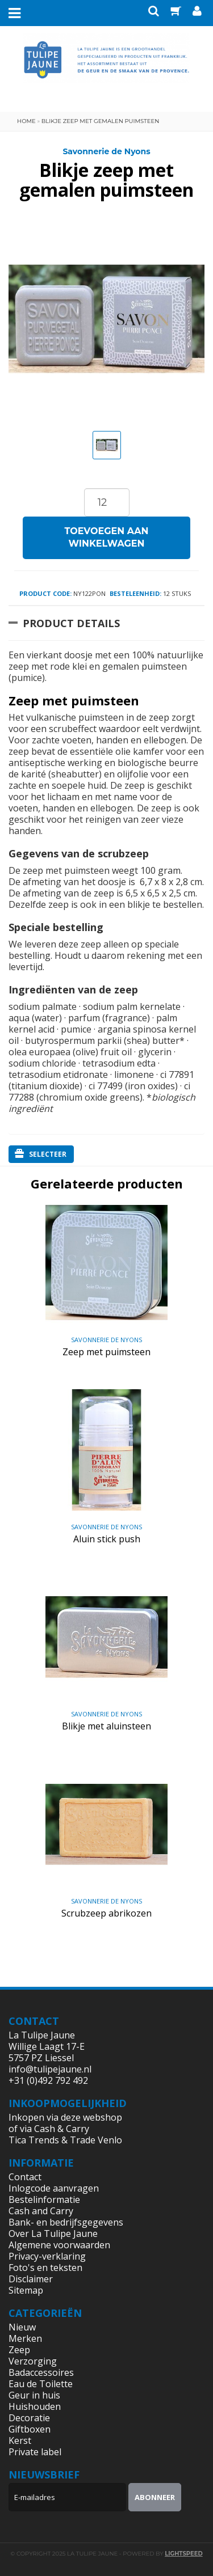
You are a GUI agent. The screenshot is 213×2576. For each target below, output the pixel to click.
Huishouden (35, 2406)
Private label (35, 2452)
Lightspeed (184, 2553)
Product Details (71, 623)
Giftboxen (30, 2429)
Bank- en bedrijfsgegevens (66, 2222)
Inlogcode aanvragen (54, 2188)
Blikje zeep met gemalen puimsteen (100, 121)
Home (26, 121)
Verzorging (33, 2361)
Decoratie (29, 2418)
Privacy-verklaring (47, 2256)
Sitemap (26, 2290)
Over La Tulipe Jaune (53, 2233)
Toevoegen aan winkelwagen (107, 537)
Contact (25, 2177)
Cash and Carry (41, 2211)
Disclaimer (31, 2279)
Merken (25, 2338)
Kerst (20, 2440)
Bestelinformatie (44, 2199)
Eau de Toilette (41, 2384)
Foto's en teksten (45, 2267)
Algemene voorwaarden (59, 2245)
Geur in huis (34, 2395)
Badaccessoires (41, 2372)
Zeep (19, 2350)
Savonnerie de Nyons (106, 151)
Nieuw (22, 2327)
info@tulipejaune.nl (50, 2069)
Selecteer (40, 1154)
